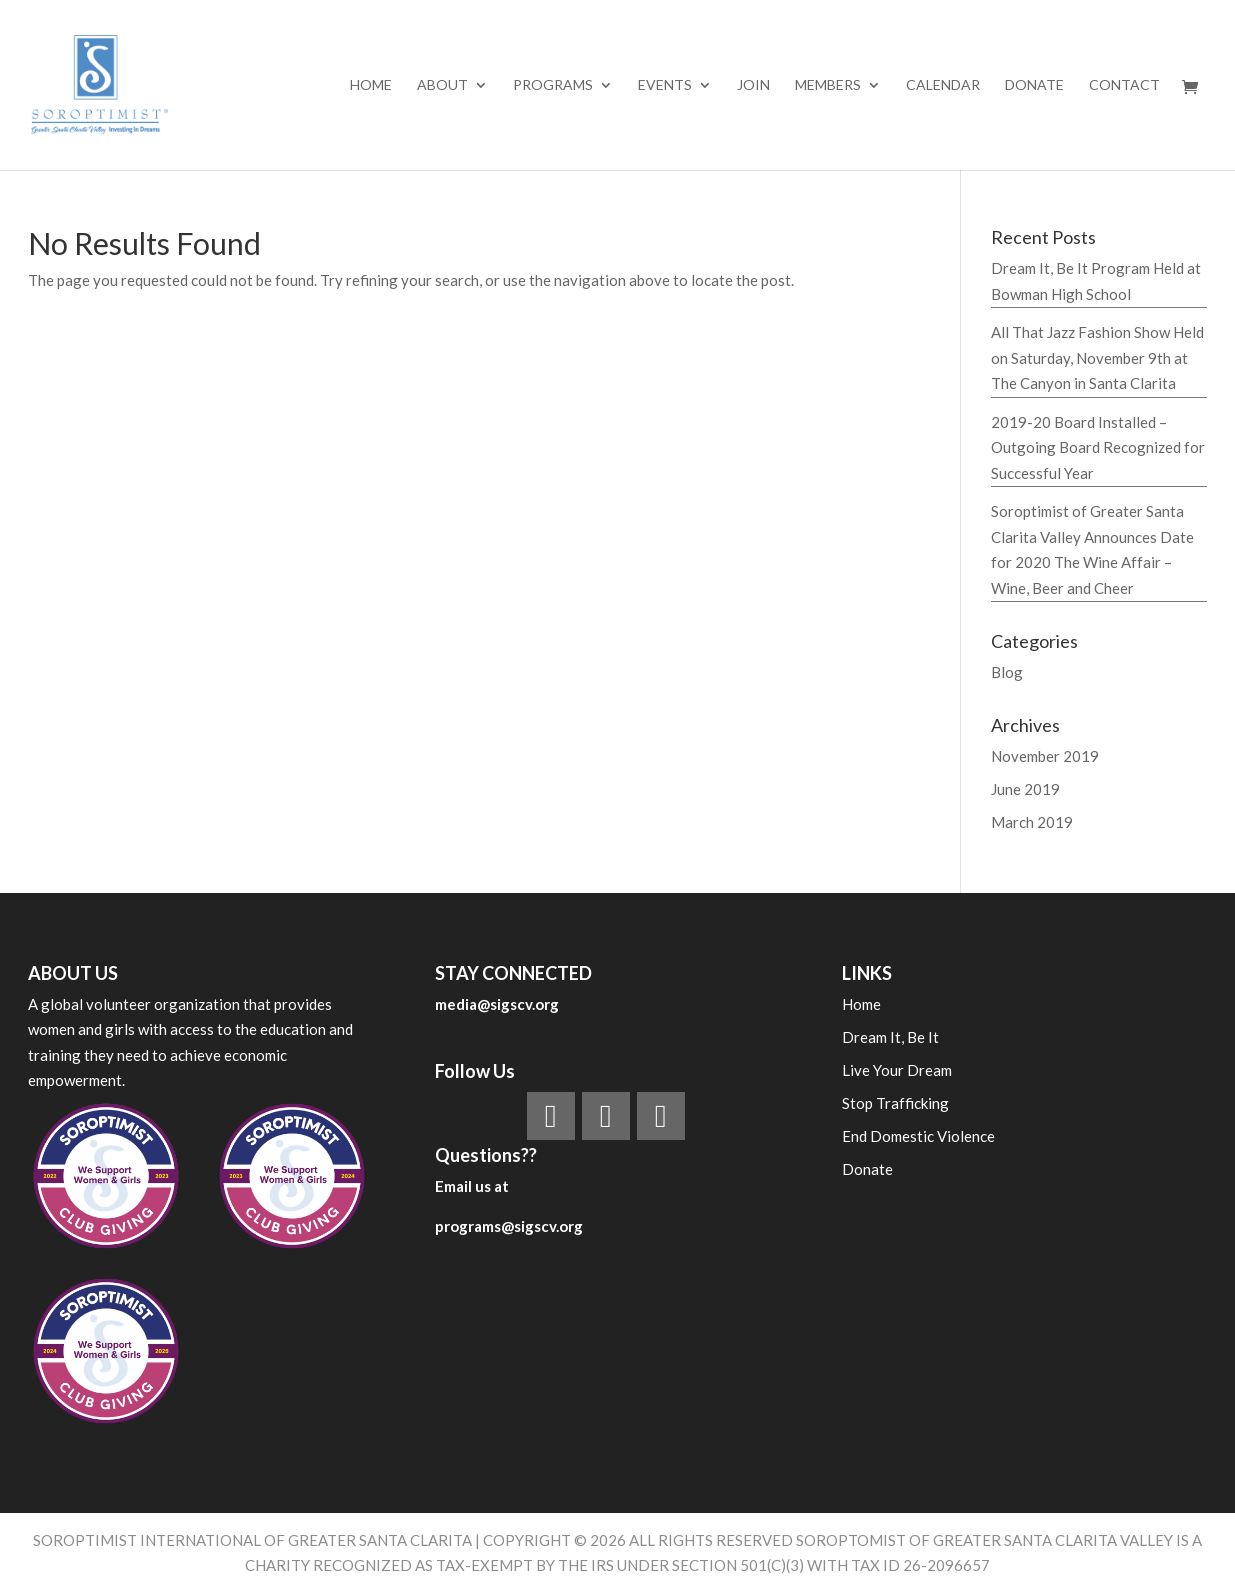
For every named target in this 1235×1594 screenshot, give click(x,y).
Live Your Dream (897, 1070)
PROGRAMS (553, 85)
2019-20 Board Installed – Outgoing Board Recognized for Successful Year (1098, 447)
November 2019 (1045, 756)
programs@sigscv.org (509, 1226)
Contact (1124, 85)
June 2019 (1025, 789)
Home (371, 85)
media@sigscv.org (497, 1004)
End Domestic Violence (918, 1136)
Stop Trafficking (895, 1103)
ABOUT (442, 85)
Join (753, 85)
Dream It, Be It (890, 1037)
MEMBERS (828, 85)
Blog (1007, 672)
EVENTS (665, 85)
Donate (1034, 85)
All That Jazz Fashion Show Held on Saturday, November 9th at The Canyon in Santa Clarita (1097, 357)
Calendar (943, 85)
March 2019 (1032, 822)
